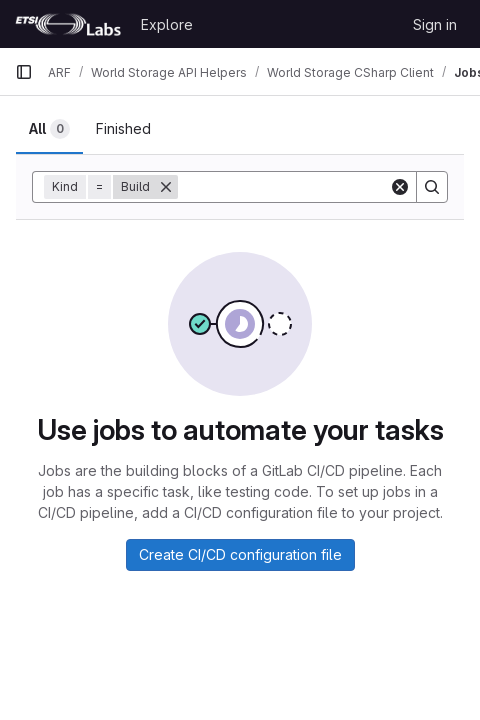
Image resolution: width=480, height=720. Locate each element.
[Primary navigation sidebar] (24, 72)
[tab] (49, 129)
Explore (167, 24)
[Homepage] (68, 24)
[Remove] (166, 187)
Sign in (435, 24)
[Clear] (400, 187)
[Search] (432, 187)
